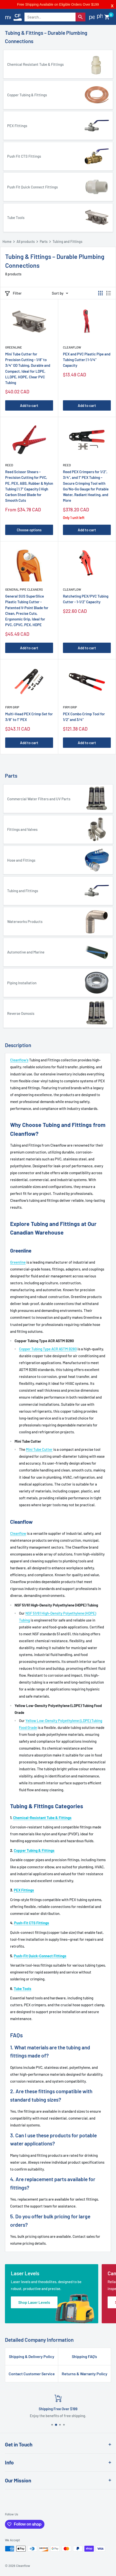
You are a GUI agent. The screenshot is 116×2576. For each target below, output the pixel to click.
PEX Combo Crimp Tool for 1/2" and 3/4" (84, 717)
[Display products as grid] (100, 293)
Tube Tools (22, 1988)
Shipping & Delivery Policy (31, 2356)
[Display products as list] (108, 293)
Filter (13, 293)
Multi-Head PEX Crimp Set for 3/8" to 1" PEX (29, 717)
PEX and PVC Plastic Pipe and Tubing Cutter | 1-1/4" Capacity (86, 360)
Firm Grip (12, 707)
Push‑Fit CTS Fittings (31, 1923)
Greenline (13, 347)
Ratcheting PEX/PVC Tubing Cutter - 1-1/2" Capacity (85, 599)
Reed (9, 465)
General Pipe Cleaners (24, 589)
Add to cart (29, 405)
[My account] (92, 17)
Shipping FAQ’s (84, 2356)
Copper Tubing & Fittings (34, 1850)
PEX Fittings (24, 1890)
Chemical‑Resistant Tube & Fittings (42, 1817)
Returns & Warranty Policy (84, 2373)
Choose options (29, 530)
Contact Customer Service (32, 2373)
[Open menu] (8, 17)
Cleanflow (72, 347)
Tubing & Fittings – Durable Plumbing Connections (46, 37)
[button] (107, 17)
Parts (11, 775)
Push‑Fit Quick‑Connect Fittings (40, 1956)
